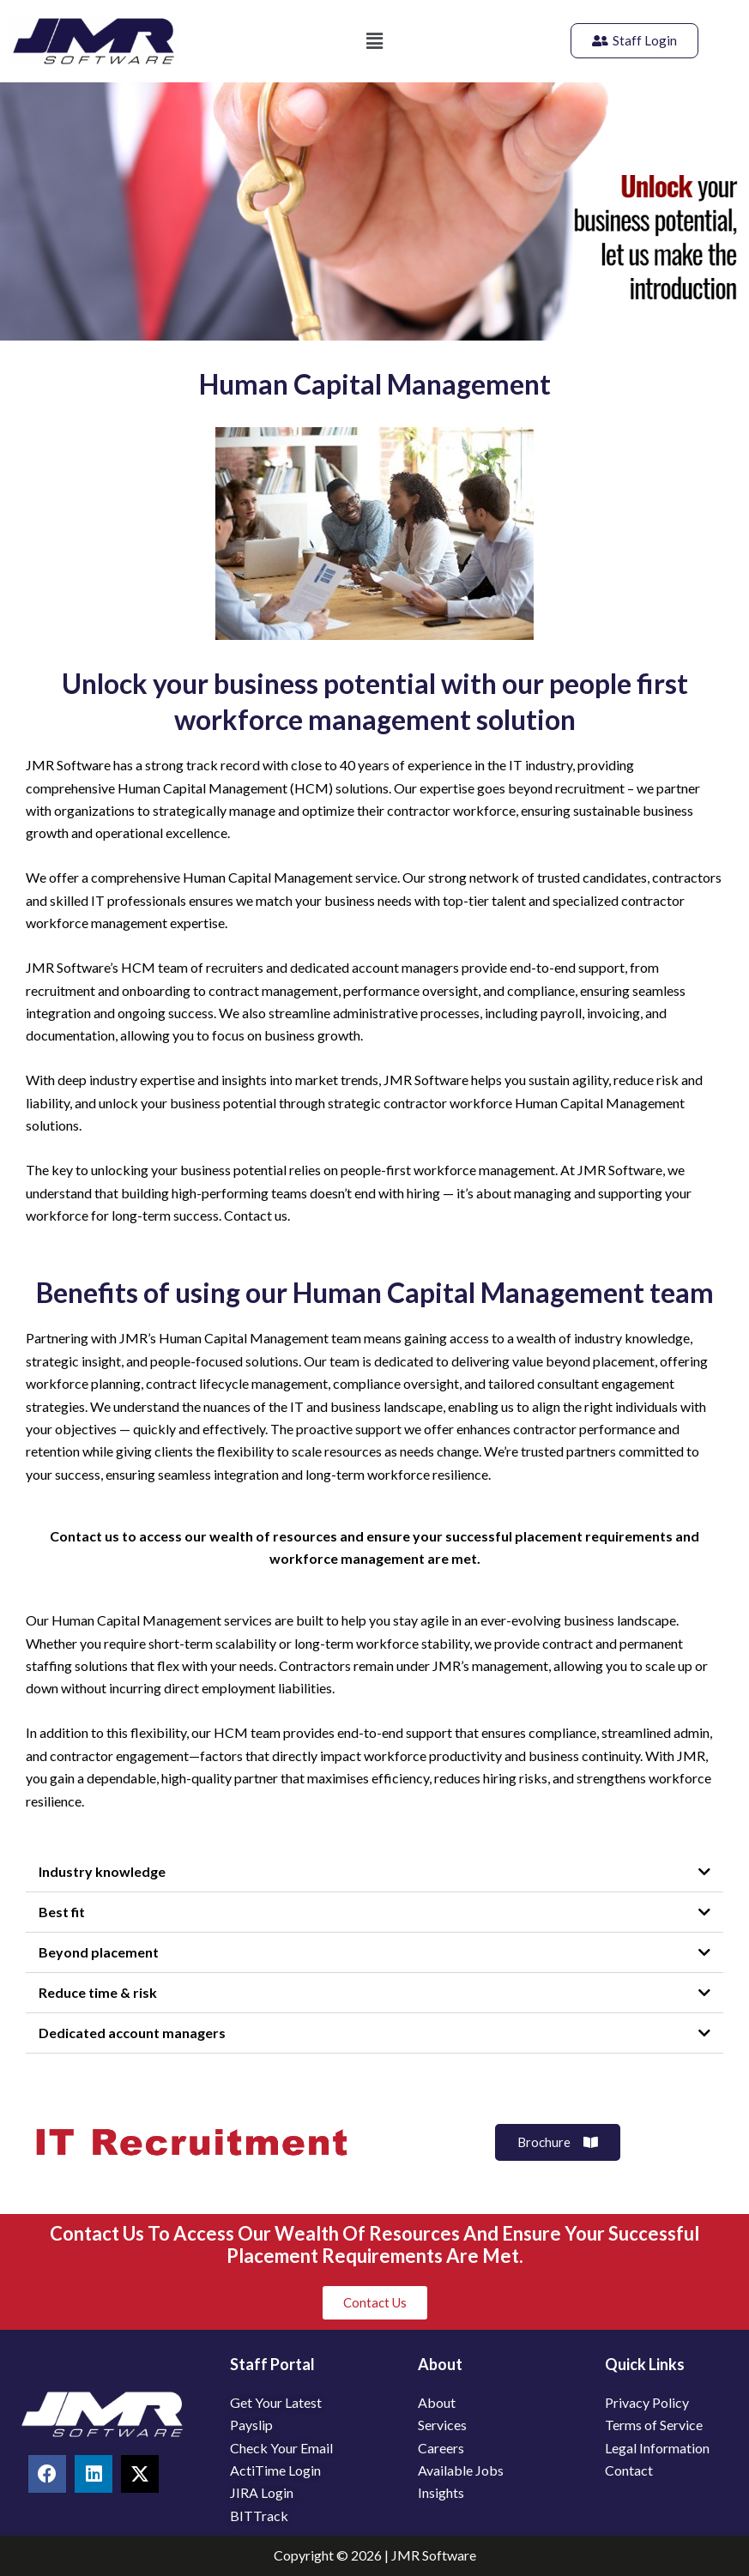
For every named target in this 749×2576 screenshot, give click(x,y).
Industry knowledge (102, 1871)
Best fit (62, 1911)
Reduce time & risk (98, 1992)
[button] (374, 41)
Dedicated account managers (132, 2032)
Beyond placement (99, 1952)
